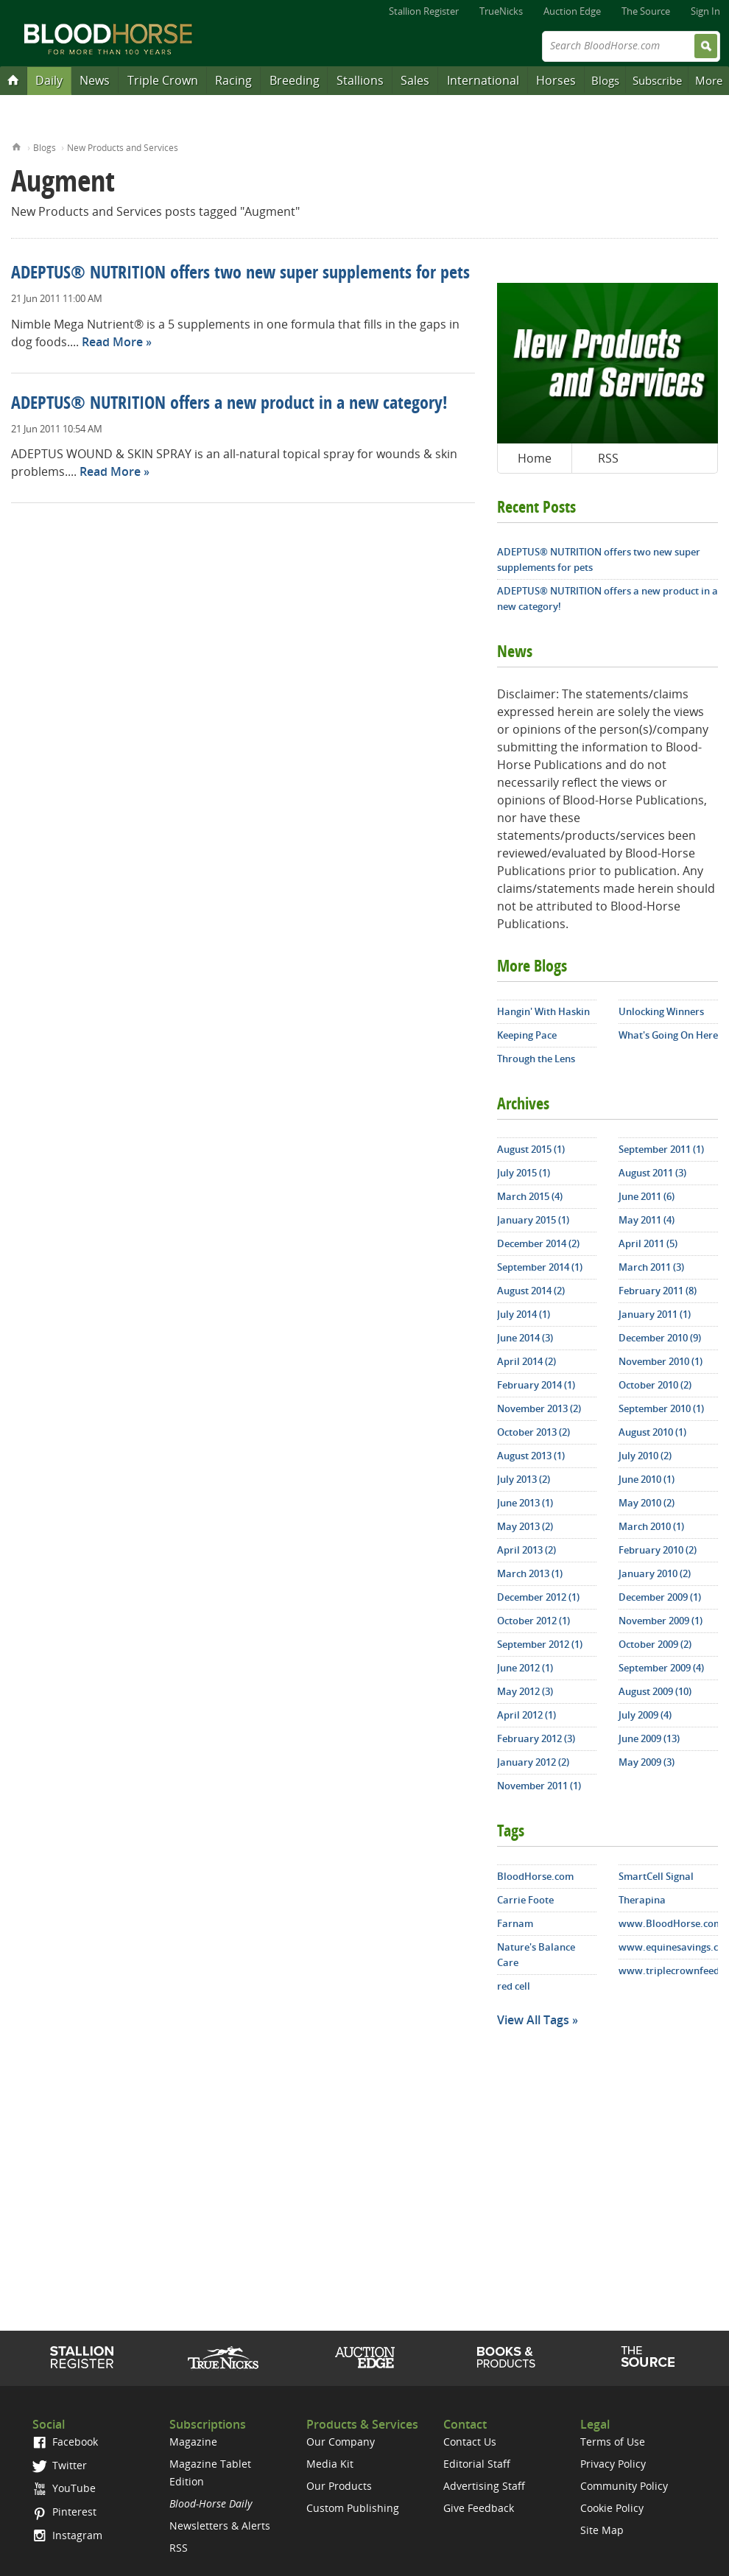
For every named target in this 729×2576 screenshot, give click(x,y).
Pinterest (64, 2512)
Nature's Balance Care (536, 1954)
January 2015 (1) (533, 1219)
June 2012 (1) (525, 1667)
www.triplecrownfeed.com (668, 1970)
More (708, 80)
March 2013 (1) (530, 1573)
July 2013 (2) (523, 1479)
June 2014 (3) (525, 1337)
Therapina (642, 1899)
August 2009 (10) (655, 1691)
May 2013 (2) (525, 1526)
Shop (506, 2357)
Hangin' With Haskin (543, 1011)
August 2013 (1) (531, 1455)
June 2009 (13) (649, 1738)
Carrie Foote (525, 1899)
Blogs (605, 80)
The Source (645, 11)
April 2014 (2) (526, 1361)
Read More (112, 342)
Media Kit (329, 2464)
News (95, 80)
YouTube (64, 2488)
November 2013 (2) (539, 1408)
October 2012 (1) (533, 1620)
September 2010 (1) (661, 1408)
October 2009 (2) (655, 1644)
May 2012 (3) (525, 1691)
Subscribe (657, 80)
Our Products (339, 2486)
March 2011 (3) (651, 1267)
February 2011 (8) (658, 1290)
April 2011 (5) (648, 1243)
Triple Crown (162, 80)
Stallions (360, 80)
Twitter (59, 2465)
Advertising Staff (484, 2486)
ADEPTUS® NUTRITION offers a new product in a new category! (229, 404)
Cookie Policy (612, 2508)
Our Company (340, 2442)
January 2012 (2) (533, 1762)
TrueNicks (501, 11)
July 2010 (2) (645, 1455)
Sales (415, 80)
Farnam (515, 1923)
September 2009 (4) (661, 1667)
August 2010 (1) (652, 1432)
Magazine (193, 2442)
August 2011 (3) (652, 1172)
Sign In (705, 11)
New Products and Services (122, 147)
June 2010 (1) (647, 1479)
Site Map (602, 2530)
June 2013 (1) (525, 1502)
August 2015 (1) (531, 1149)
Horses (556, 80)
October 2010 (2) (655, 1384)
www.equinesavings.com (668, 1947)
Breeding (295, 80)
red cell (513, 1986)
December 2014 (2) (538, 1243)
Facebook (65, 2442)
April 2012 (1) (526, 1715)
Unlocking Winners (661, 1011)
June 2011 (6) (647, 1196)
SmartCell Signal (656, 1876)
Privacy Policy (613, 2464)
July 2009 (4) (645, 1715)
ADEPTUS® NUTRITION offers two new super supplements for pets (240, 274)
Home (16, 145)
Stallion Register (424, 11)
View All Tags (533, 2020)
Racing (233, 80)
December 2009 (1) (660, 1597)
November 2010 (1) (660, 1361)
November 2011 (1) (539, 1785)
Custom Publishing (352, 2508)
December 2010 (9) (660, 1337)
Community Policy (624, 2486)
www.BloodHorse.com (668, 1923)
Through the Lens (536, 1058)
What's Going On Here (668, 1035)
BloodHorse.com (535, 1876)
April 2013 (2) (526, 1550)
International (483, 80)
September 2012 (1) (539, 1644)
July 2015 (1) (523, 1172)
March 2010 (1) (651, 1526)
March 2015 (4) (530, 1196)
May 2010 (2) (647, 1502)
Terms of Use (612, 2442)
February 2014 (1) (536, 1384)
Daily (49, 80)
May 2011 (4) (647, 1219)
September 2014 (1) (539, 1267)
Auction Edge (572, 11)
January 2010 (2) (655, 1573)
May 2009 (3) (647, 1762)
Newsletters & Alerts (219, 2526)
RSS (608, 458)
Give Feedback (478, 2508)
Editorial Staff (476, 2464)
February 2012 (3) (536, 1738)
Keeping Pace (527, 1035)
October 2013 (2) (533, 1432)
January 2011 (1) (655, 1314)
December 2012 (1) (538, 1597)
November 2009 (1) (660, 1620)
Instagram (67, 2535)
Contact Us (469, 2442)
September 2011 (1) (661, 1149)
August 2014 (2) (531, 1290)
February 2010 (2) (658, 1550)
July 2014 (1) (523, 1314)
